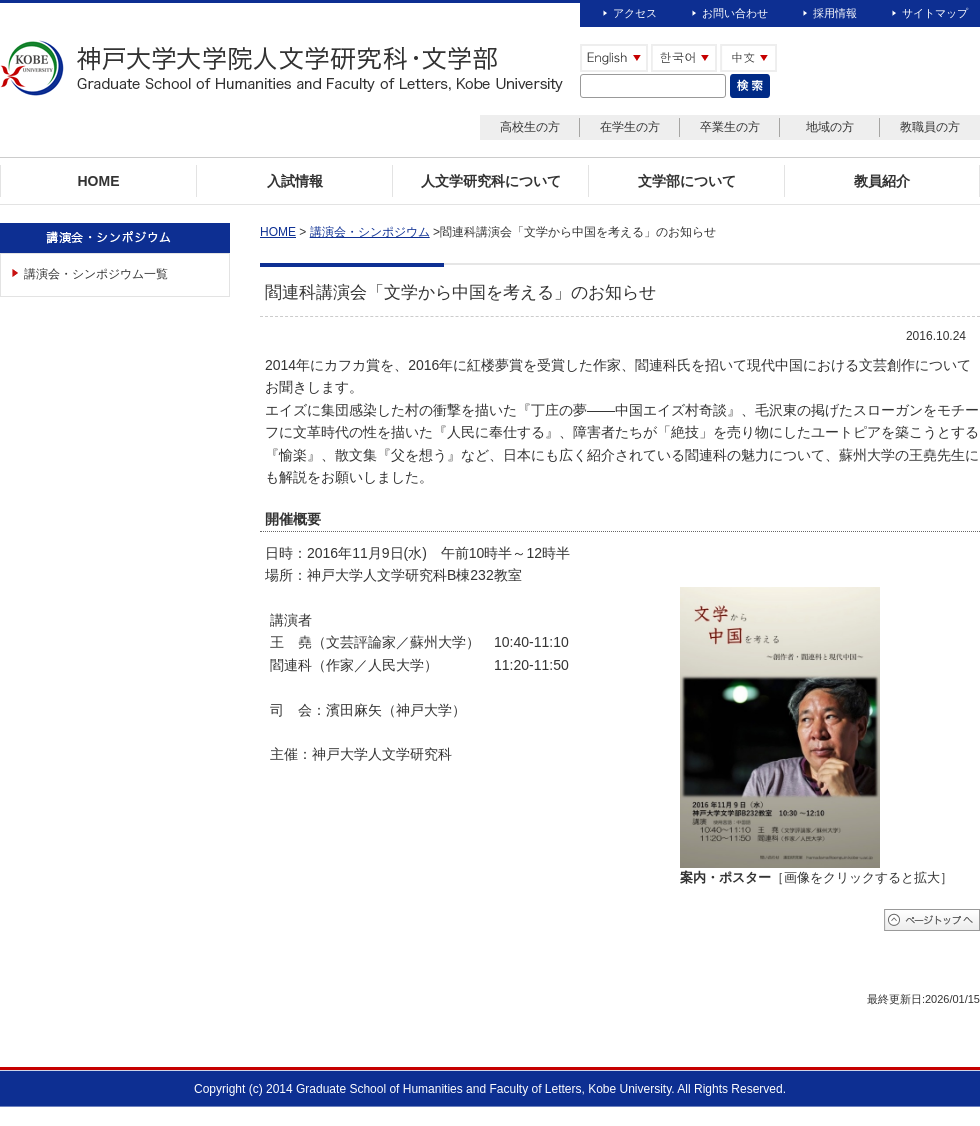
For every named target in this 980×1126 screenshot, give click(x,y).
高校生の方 (530, 127)
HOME (278, 232)
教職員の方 (930, 127)
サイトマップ (935, 13)
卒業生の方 (730, 127)
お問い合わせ (735, 13)
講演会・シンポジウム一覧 (96, 274)
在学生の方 (630, 127)
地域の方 (830, 127)
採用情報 (835, 13)
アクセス (635, 13)
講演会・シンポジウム (370, 232)
